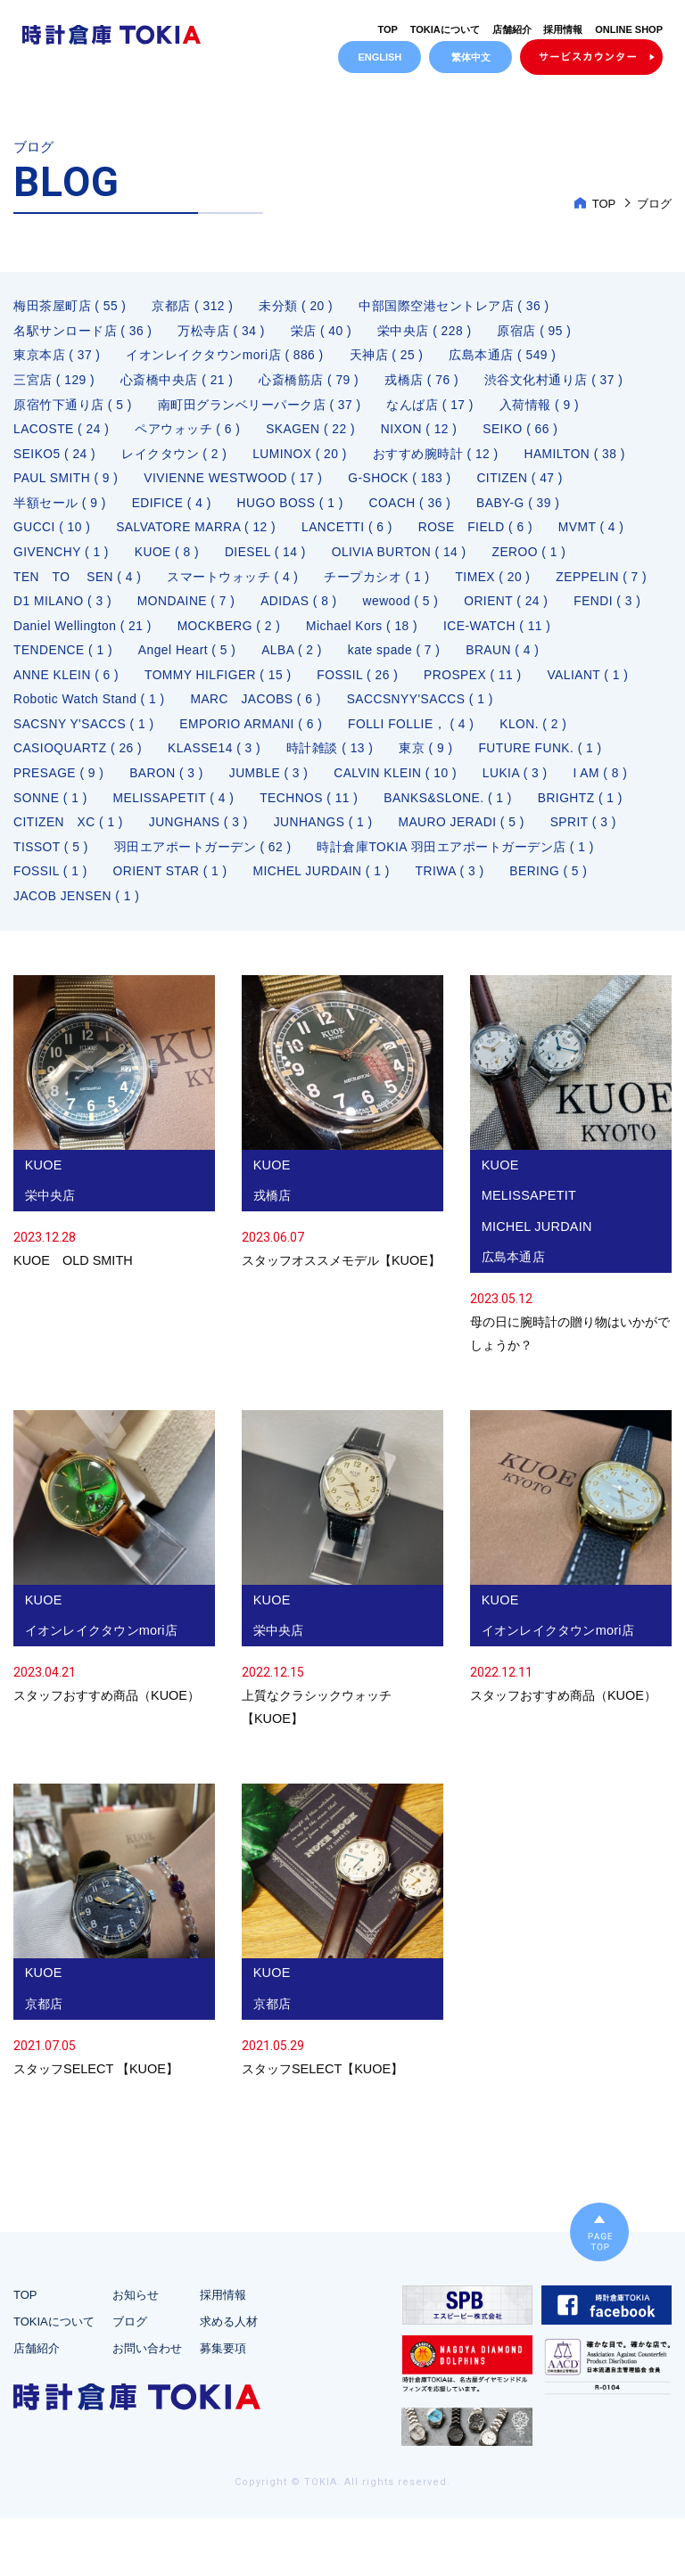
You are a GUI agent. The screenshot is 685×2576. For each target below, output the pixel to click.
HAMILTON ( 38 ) (579, 459)
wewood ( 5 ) (523, 609)
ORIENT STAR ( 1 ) (172, 883)
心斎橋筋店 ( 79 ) (310, 384)
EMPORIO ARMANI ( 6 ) (254, 733)
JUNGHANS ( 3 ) (201, 833)
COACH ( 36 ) (414, 509)
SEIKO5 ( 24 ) (55, 459)
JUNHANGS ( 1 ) (326, 833)
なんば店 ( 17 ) (431, 409)
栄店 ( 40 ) (322, 334)
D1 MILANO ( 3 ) (181, 609)
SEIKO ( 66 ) (526, 434)
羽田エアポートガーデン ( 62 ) (204, 858)
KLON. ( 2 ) (540, 733)
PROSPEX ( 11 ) (578, 684)
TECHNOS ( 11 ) (313, 808)
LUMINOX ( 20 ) (302, 459)
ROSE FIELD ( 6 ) (482, 534)
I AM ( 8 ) (607, 783)
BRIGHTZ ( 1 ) (587, 808)
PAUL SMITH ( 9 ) (66, 484)
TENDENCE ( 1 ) (198, 659)
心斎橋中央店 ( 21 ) (178, 384)
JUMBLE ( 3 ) (272, 783)
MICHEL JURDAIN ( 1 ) (325, 883)
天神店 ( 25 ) (388, 359)
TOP (387, 28)
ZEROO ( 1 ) (535, 559)
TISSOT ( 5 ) (51, 858)
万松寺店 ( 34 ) (222, 334)
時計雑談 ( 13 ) (333, 758)
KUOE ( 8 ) (169, 559)
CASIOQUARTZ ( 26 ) (78, 758)
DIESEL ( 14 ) (268, 559)
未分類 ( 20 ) (297, 309)
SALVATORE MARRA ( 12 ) (199, 534)
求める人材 (229, 2378)
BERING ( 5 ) (555, 883)
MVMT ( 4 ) (598, 534)
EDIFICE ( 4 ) (172, 509)
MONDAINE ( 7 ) (306, 609)
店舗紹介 (511, 28)
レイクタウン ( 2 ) (176, 459)
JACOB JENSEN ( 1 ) (77, 908)
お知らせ (135, 2352)
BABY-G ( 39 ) (524, 509)
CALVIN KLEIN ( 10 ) (400, 783)
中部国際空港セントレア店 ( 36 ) (455, 309)
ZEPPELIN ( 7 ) (59, 609)
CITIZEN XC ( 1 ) (69, 833)
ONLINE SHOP (629, 28)
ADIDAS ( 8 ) (420, 609)
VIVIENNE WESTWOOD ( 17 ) (235, 484)
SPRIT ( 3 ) (590, 833)
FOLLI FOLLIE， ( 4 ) (416, 733)
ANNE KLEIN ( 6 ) (166, 684)
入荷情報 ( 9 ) (541, 409)
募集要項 (223, 2405)
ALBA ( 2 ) (430, 659)
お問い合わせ (147, 2405)
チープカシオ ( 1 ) (379, 584)
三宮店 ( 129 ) (54, 384)
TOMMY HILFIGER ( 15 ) (320, 684)
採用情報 (562, 28)
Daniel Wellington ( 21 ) (289, 634)
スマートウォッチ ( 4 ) (235, 584)
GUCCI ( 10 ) (52, 534)
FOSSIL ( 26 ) (462, 684)
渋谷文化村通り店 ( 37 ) (556, 384)
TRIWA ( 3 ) (456, 883)
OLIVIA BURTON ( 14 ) (403, 559)
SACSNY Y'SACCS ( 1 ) (84, 733)
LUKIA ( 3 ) (522, 783)
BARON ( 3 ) (168, 783)
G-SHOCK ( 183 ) (404, 484)
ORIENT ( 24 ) (56, 634)
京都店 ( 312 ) (194, 309)
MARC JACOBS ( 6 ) (367, 708)
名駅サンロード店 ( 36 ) (83, 334)
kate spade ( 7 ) (534, 659)
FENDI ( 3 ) (159, 634)
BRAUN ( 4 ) (50, 684)
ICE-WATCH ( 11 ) (67, 659)
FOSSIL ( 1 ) (50, 883)
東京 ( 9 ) (430, 758)
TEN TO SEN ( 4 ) (78, 584)
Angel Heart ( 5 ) (324, 659)
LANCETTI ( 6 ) (351, 534)
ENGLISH (379, 57)
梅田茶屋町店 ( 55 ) (70, 309)
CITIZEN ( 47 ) (526, 484)
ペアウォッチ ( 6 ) (189, 434)
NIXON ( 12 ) (423, 434)
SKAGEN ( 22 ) (313, 434)
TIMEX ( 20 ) (495, 584)
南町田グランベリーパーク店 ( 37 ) (260, 409)
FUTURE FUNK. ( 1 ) (545, 758)
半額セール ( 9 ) (59, 509)
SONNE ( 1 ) (50, 808)
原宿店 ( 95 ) (536, 334)
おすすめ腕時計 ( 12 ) (439, 459)
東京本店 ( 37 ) (57, 359)
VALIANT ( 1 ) (54, 708)
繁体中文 (471, 57)
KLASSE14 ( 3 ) (216, 758)
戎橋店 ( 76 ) (423, 384)
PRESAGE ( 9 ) (59, 783)
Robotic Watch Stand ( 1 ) (198, 708)
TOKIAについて (445, 28)
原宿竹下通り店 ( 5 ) (72, 409)
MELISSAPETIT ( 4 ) (175, 808)
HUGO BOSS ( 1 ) (293, 509)
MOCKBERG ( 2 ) (436, 634)
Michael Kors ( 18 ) (571, 634)
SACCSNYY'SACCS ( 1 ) (533, 708)
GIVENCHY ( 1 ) (62, 559)
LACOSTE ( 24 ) (62, 434)
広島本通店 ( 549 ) (505, 359)
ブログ (129, 2378)
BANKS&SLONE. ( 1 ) (454, 808)
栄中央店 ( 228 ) (426, 334)
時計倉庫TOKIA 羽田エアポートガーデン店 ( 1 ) (457, 858)
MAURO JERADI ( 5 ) (467, 833)
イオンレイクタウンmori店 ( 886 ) (226, 359)
